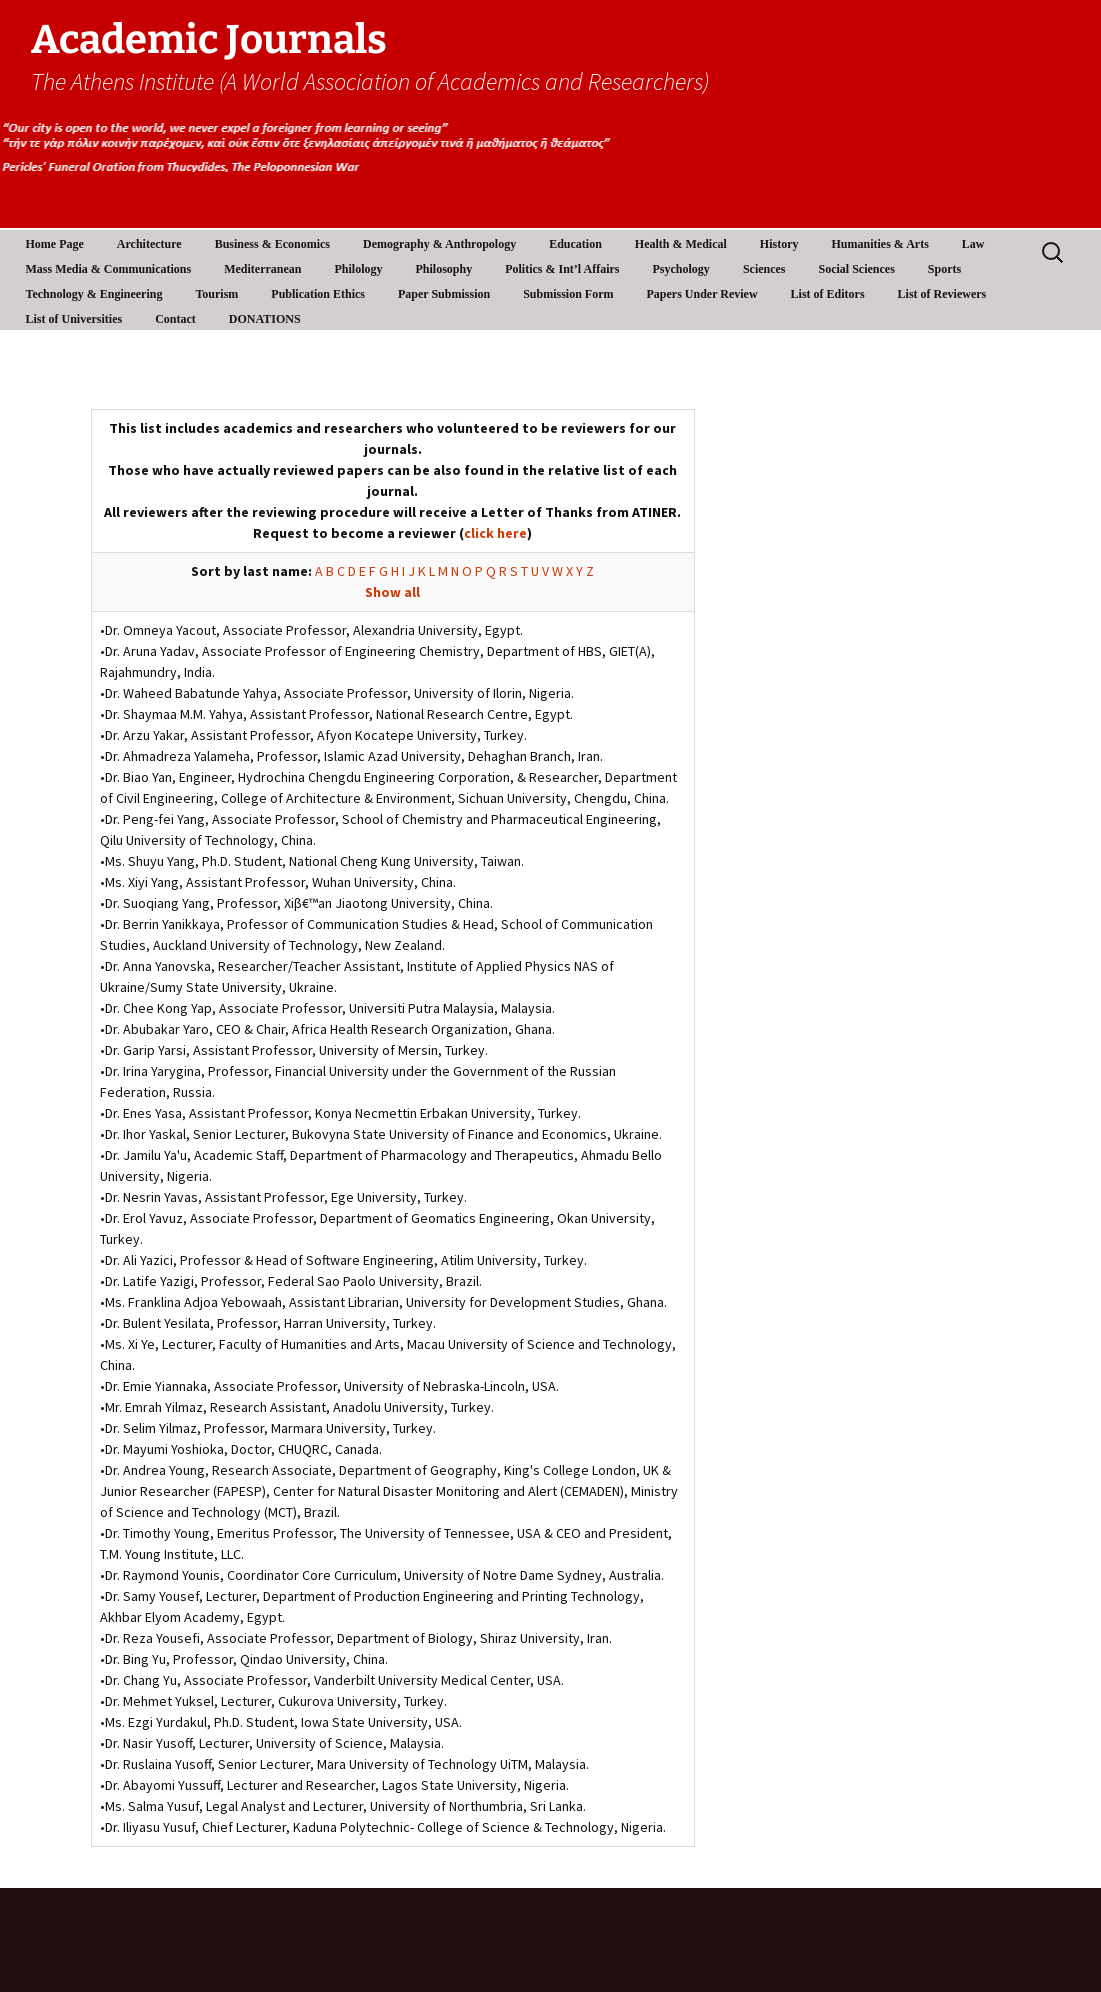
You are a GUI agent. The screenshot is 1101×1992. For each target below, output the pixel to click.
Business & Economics (272, 244)
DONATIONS (265, 319)
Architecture (149, 244)
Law (973, 244)
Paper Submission (444, 294)
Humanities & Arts (880, 244)
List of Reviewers (942, 294)
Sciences (764, 269)
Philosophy (444, 269)
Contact (175, 319)
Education (575, 244)
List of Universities (74, 319)
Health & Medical (681, 244)
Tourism (216, 294)
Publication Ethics (318, 294)
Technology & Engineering (94, 294)
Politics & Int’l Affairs (562, 269)
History (779, 244)
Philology (358, 269)
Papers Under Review (702, 294)
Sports (944, 269)
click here (495, 533)
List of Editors (828, 294)
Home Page (55, 244)
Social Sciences (857, 269)
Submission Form (568, 294)
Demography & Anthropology (439, 244)
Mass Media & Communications (109, 269)
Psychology (681, 269)
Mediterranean (262, 269)
